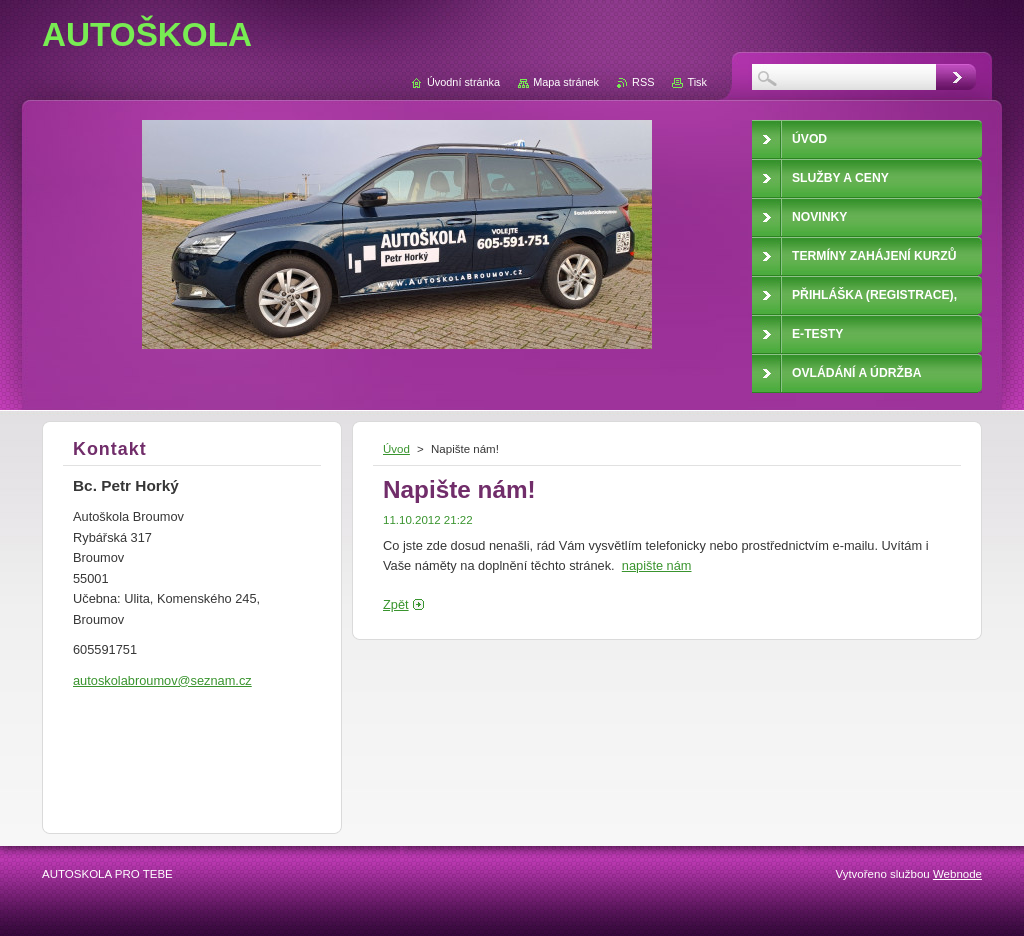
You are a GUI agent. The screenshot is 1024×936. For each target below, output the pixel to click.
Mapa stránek (566, 82)
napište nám (657, 565)
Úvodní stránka (463, 82)
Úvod (396, 449)
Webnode (957, 874)
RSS (643, 82)
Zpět (396, 604)
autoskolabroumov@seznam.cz (162, 680)
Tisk (697, 82)
